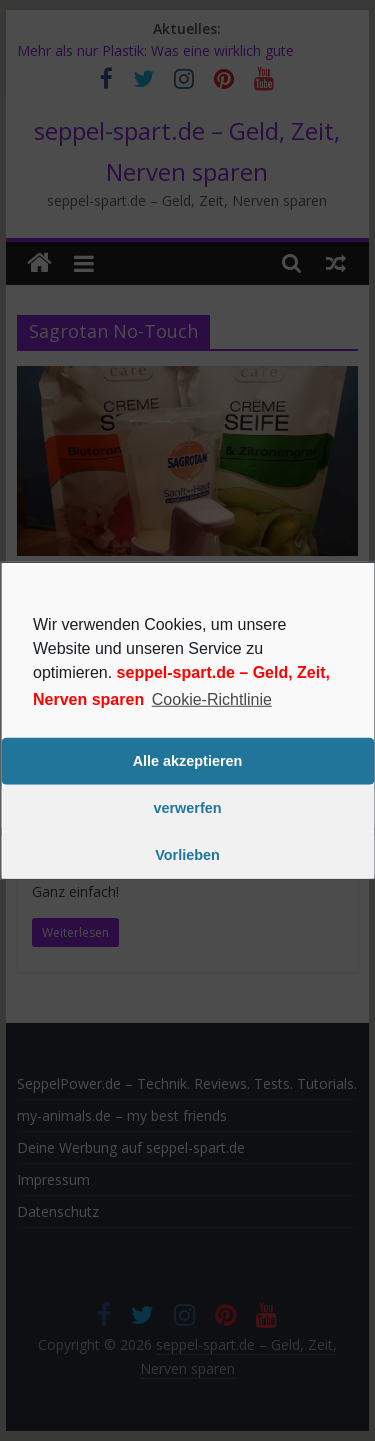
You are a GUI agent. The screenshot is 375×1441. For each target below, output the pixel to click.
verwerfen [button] (188, 808)
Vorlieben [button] (187, 855)
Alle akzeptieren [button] (188, 761)
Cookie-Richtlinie (212, 698)
